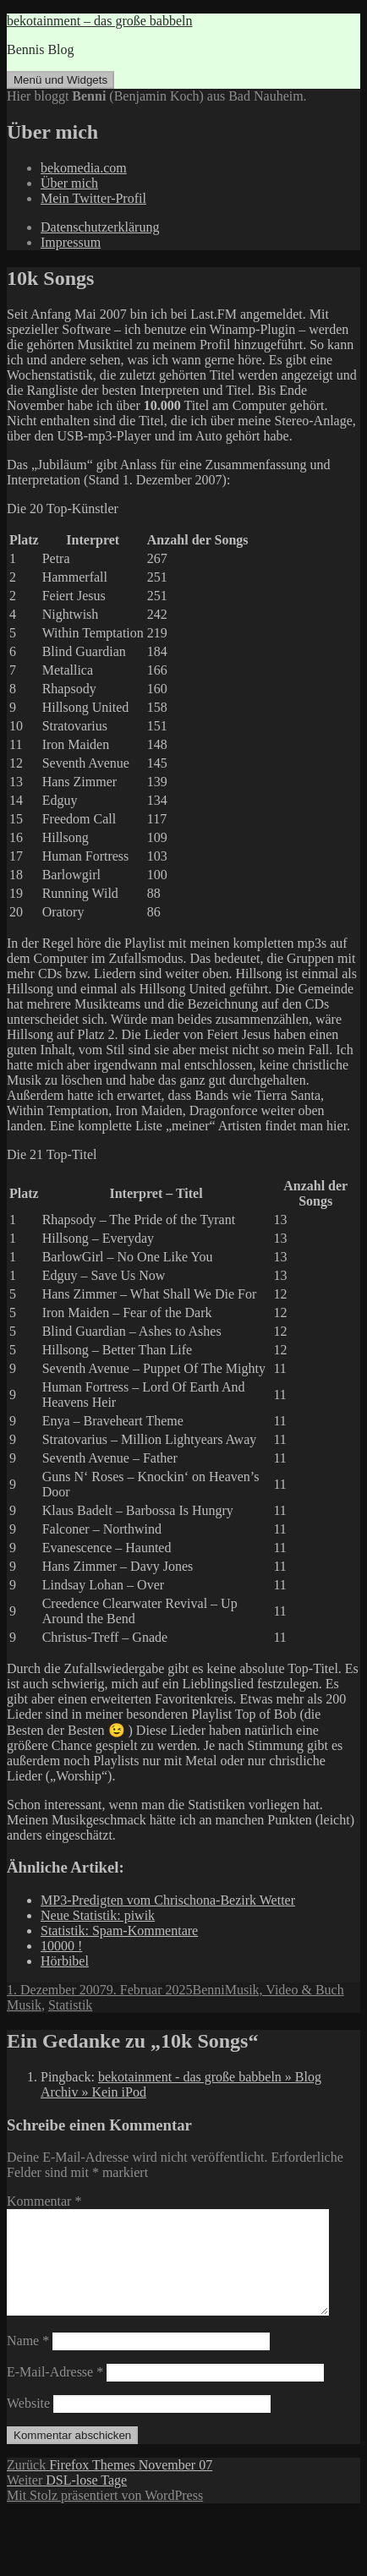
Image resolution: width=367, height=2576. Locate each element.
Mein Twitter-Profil (93, 198)
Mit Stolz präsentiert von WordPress (105, 2515)
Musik (24, 2005)
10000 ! (61, 1946)
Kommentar (44, 2201)
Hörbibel (65, 1961)
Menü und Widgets (60, 80)
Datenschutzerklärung (100, 227)
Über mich (69, 183)
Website (28, 2423)
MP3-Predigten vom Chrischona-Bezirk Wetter (168, 1900)
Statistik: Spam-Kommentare (119, 1930)
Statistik (70, 2005)
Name (28, 2361)
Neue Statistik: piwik (98, 1915)
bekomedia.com (84, 168)
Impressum (71, 242)
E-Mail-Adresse (55, 2392)
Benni (209, 1990)
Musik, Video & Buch (284, 1990)
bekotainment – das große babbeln (100, 21)
